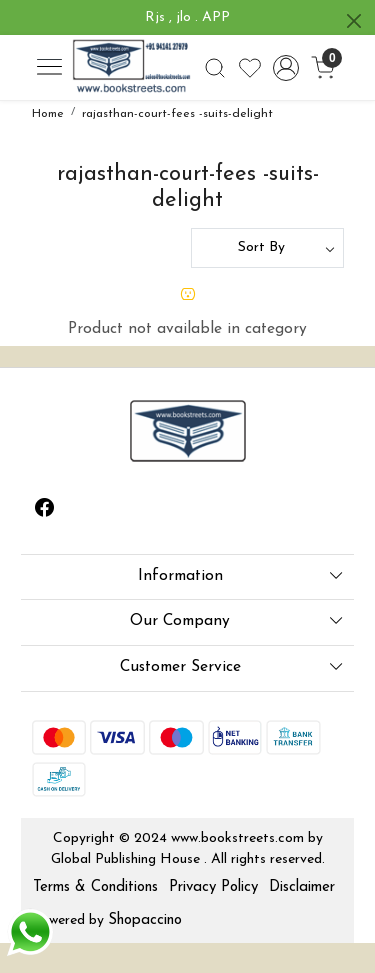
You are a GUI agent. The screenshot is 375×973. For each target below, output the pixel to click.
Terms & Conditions (95, 887)
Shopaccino (145, 920)
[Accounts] (286, 68)
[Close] (354, 21)
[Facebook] (45, 512)
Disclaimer (302, 887)
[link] (214, 68)
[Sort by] (267, 248)
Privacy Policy (213, 887)
